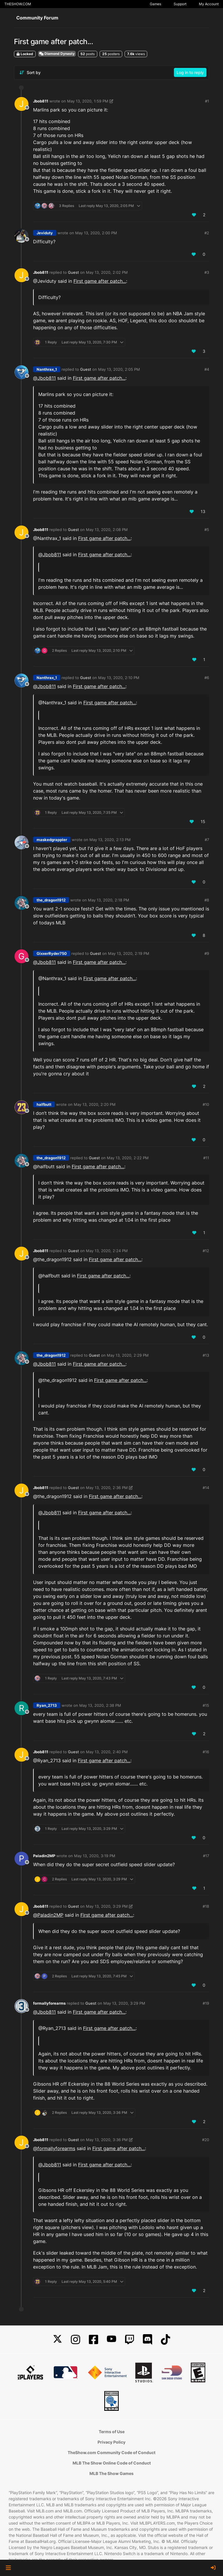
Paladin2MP (44, 1855)
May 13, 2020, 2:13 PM (110, 839)
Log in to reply (190, 72)
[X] (57, 2339)
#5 (206, 529)
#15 (206, 1705)
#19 (206, 2003)
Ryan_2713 (47, 1705)
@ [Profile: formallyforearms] (54, 2148)
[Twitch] (129, 2339)
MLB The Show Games (111, 2473)
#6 (206, 677)
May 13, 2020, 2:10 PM (118, 677)
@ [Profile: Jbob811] (44, 378)
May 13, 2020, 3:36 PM (107, 2139)
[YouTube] (111, 2339)
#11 (206, 1157)
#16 (206, 1751)
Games (155, 4)
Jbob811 (40, 101)
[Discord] (147, 2339)
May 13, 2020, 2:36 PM (107, 1487)
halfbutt (44, 1104)
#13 (206, 1355)
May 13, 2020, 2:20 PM (95, 1104)
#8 (206, 900)
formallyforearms (49, 2003)
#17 (206, 1855)
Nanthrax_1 (47, 369)
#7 (207, 839)
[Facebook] (93, 2339)
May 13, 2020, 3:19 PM (94, 1855)
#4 (206, 369)
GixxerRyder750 (52, 953)
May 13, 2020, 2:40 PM (107, 1751)
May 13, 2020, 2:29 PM (128, 1355)
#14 (206, 1487)
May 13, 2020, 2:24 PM (107, 1250)
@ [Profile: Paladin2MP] (48, 1915)
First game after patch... (99, 281)
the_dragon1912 (51, 900)
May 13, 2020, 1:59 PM (87, 101)
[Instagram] (75, 2339)
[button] (8, 2568)
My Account (209, 4)
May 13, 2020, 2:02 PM (107, 272)
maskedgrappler (52, 839)
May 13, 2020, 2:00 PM (96, 233)
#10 (206, 1104)
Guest (73, 272)
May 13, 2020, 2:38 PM (100, 1705)
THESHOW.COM (17, 4)
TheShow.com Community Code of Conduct (111, 2452)
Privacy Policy (111, 2442)
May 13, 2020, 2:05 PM (119, 369)
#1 (207, 101)
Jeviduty (45, 233)
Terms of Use (112, 2431)
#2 (206, 233)
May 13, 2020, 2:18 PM (108, 900)
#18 (206, 1906)
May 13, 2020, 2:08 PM (107, 529)
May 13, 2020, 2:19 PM (128, 953)
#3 (206, 272)
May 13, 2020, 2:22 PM (128, 1157)
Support (180, 4)
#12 (206, 1250)
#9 (206, 953)
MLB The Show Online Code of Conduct (112, 2462)
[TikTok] (165, 2339)
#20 (205, 2139)
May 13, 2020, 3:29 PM (107, 1906)
